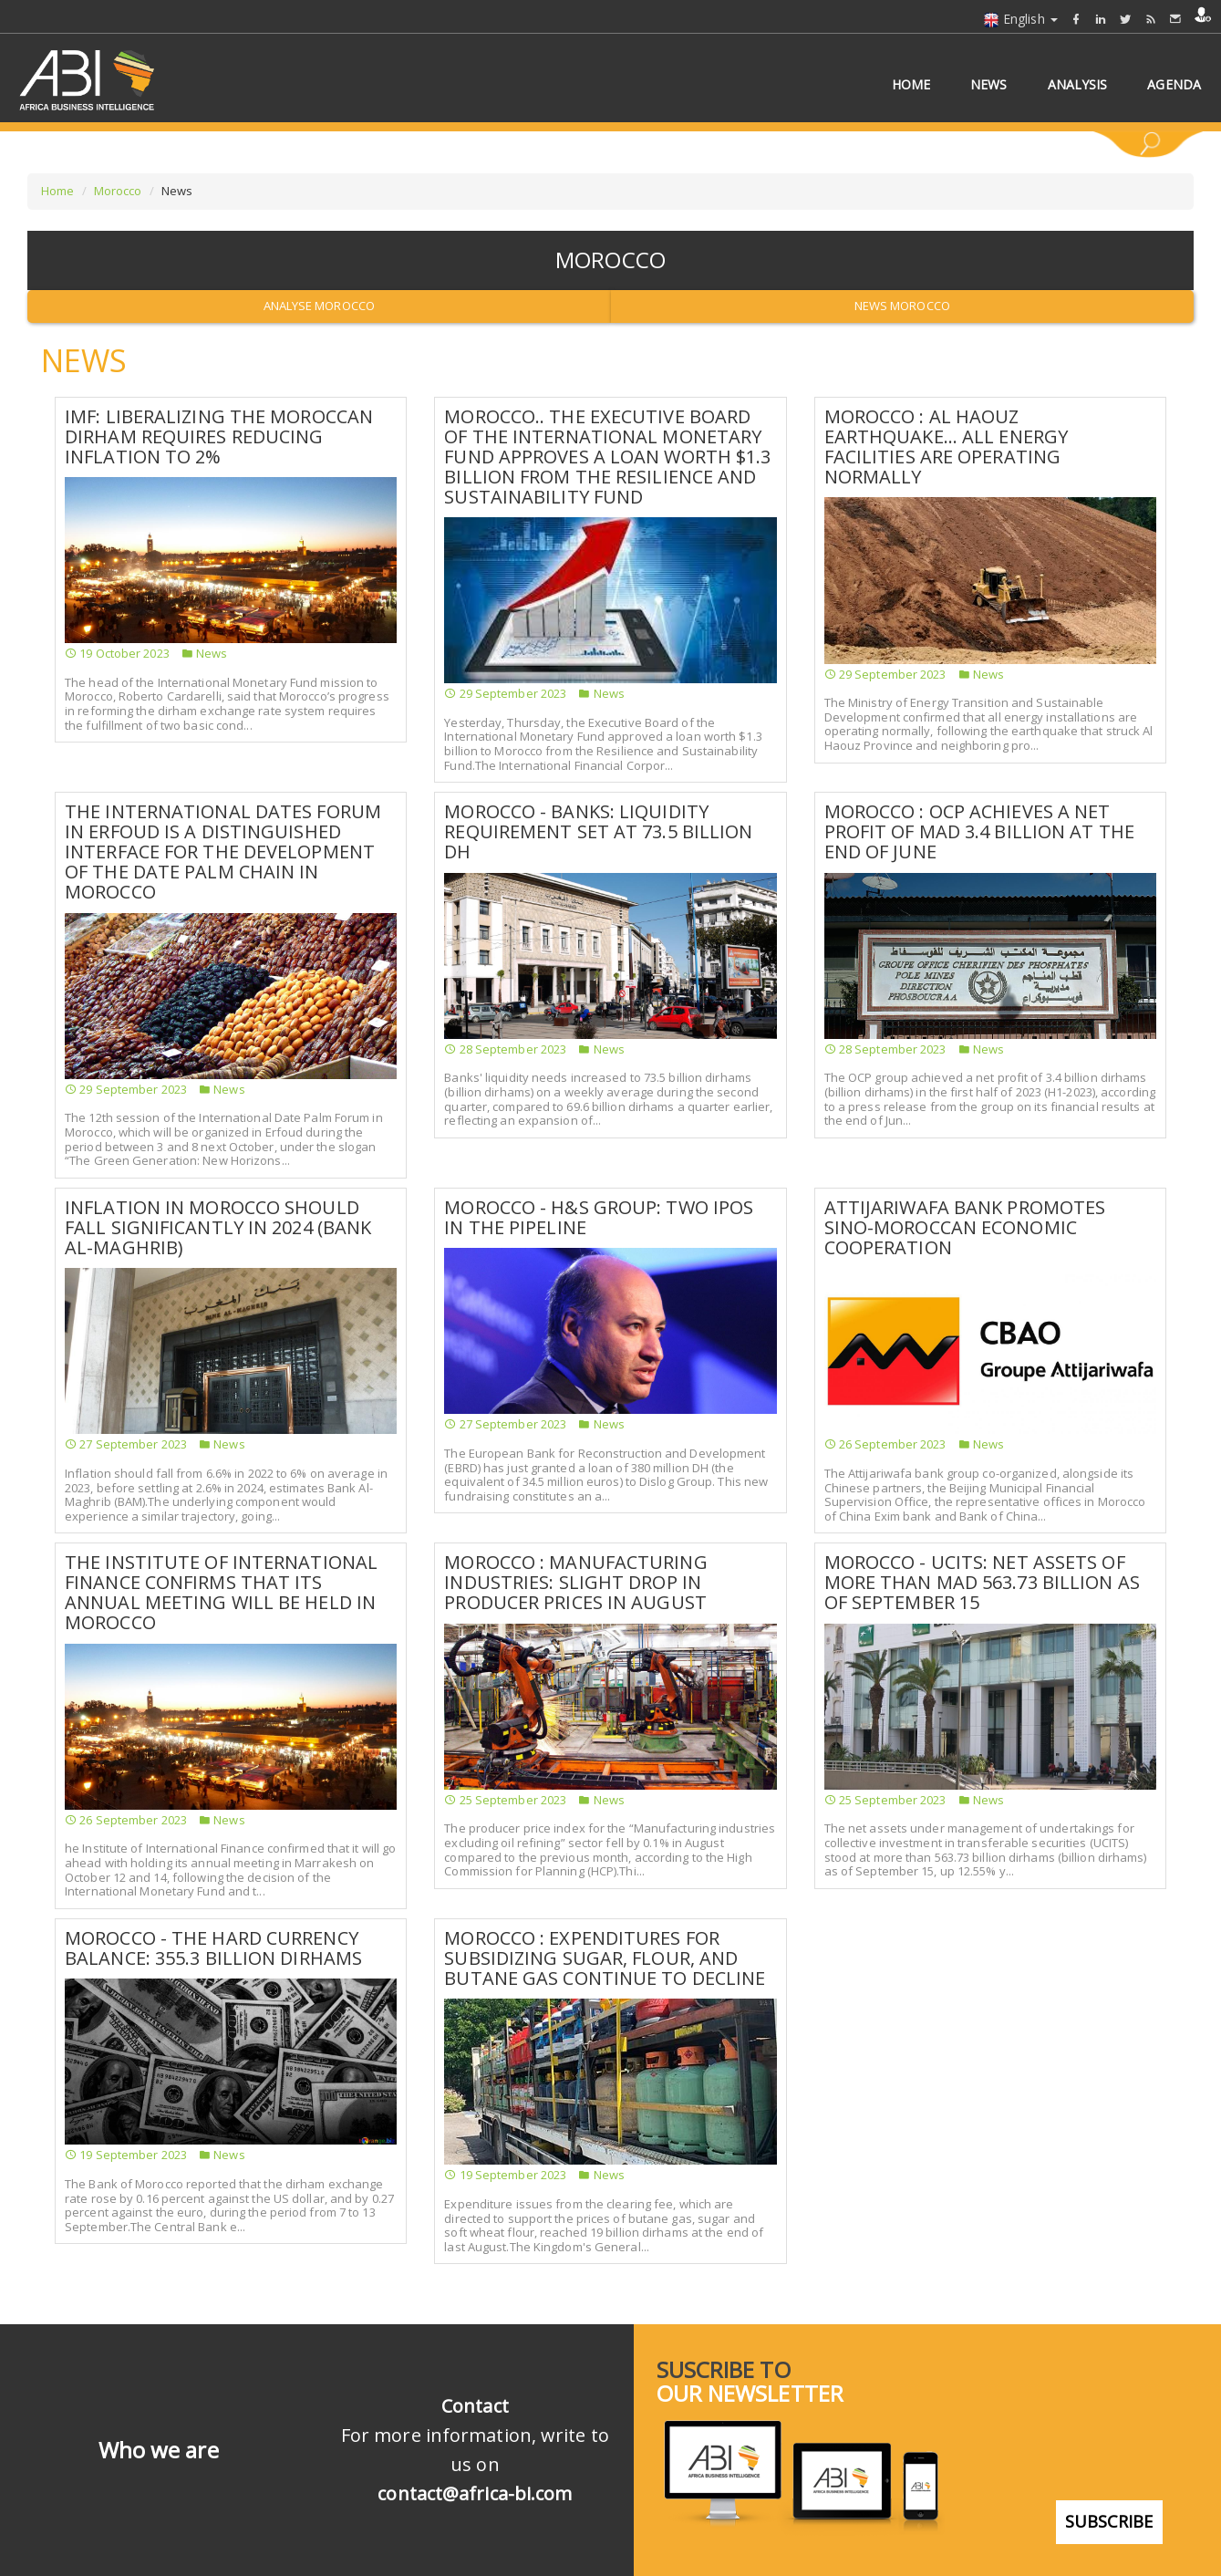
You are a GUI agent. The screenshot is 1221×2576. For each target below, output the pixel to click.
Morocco (118, 190)
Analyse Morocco (320, 305)
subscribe (1109, 2500)
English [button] (1020, 18)
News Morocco (902, 305)
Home (57, 190)
